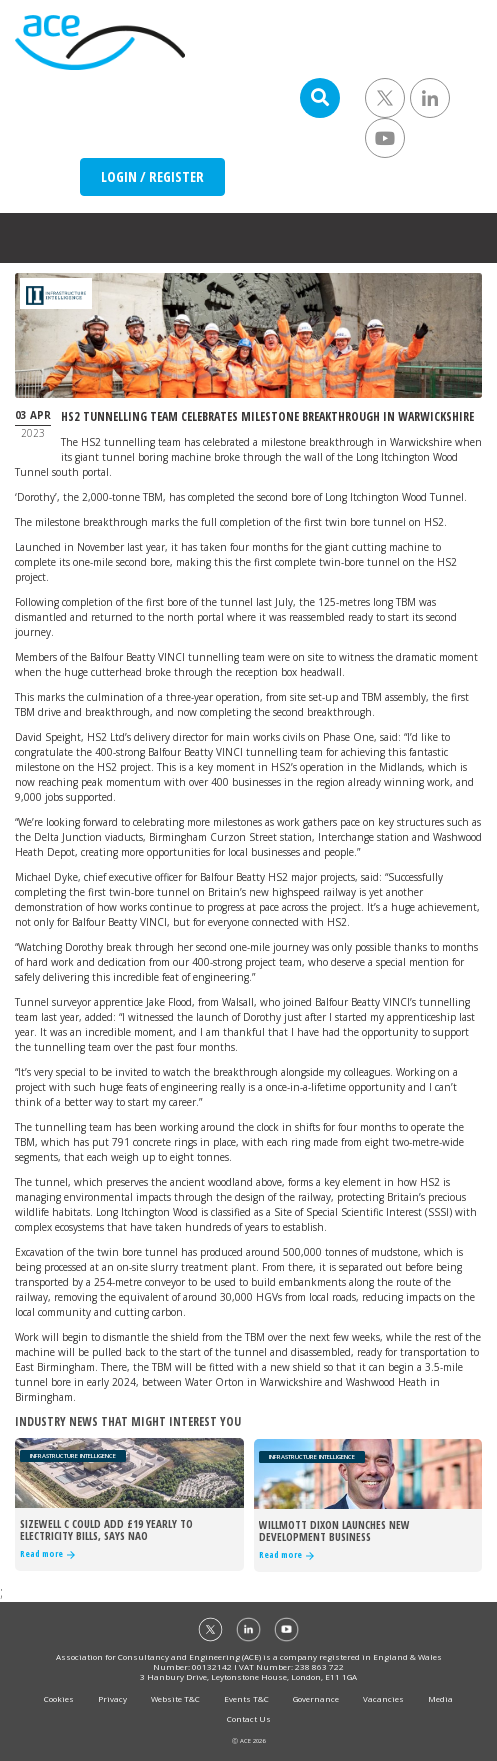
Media (440, 1698)
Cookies (59, 1698)
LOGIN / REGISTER (152, 176)
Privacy (112, 1698)
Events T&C (246, 1698)
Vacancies (383, 1698)
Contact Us (249, 1718)
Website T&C (175, 1698)
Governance (316, 1698)
